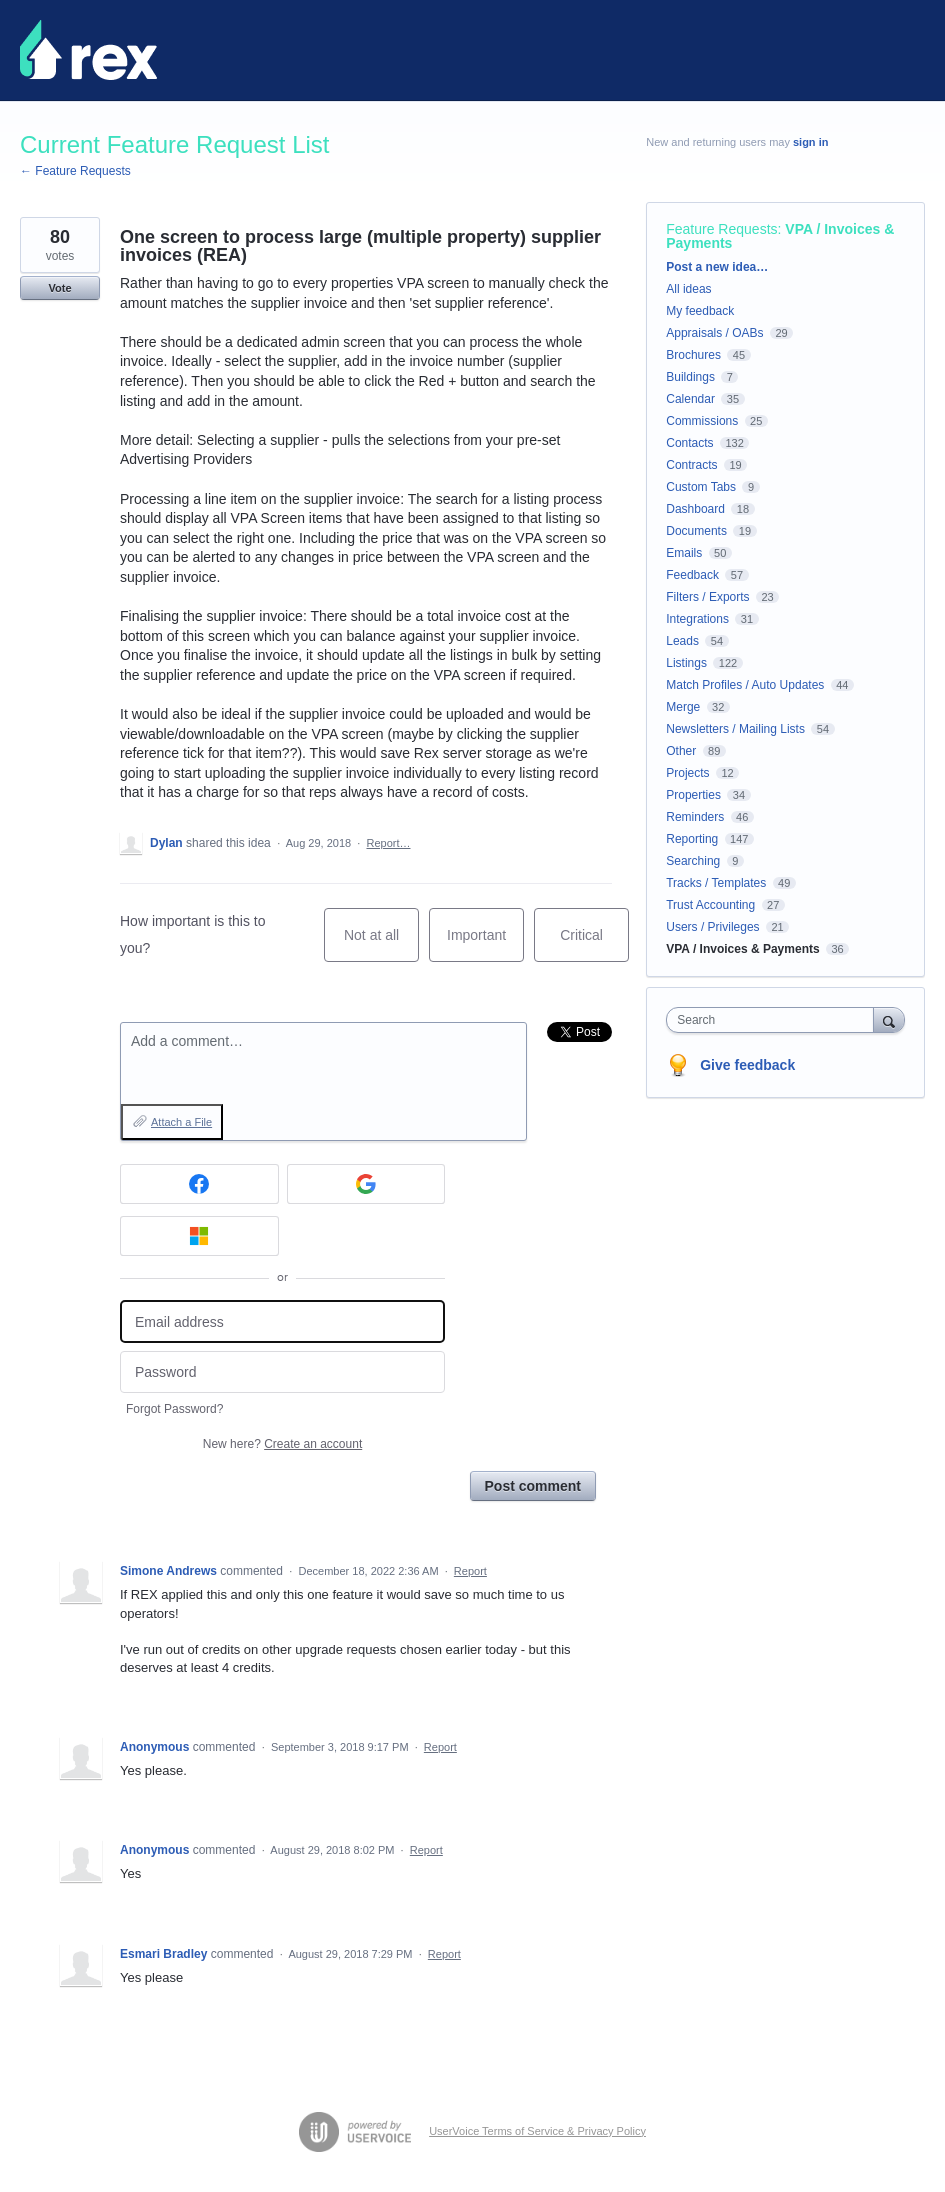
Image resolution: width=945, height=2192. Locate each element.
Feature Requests (721, 229)
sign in (810, 142)
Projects (687, 773)
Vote (59, 288)
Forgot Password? (174, 1409)
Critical (594, 944)
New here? (282, 1444)
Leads (682, 641)
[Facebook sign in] (199, 1184)
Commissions (702, 421)
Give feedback (747, 1065)
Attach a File (181, 1122)
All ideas (688, 289)
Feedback (692, 575)
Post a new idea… (717, 267)
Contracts (691, 465)
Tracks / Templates (716, 883)
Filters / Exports (707, 597)
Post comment (533, 1486)
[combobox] (774, 1020)
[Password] (282, 1372)
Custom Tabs (701, 487)
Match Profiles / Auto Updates (745, 685)
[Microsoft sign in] (199, 1236)
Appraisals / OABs (714, 333)
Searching (693, 861)
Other (681, 751)
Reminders (695, 817)
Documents (696, 531)
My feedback (700, 311)
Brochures (693, 355)
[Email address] (282, 1321)
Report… (388, 843)
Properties (693, 795)
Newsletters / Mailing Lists (735, 729)
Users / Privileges (712, 927)
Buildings (690, 377)
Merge (683, 707)
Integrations (697, 619)
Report (470, 1571)
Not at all (381, 944)
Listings (686, 663)
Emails (684, 553)
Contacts (689, 443)
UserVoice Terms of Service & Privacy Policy (537, 2131)
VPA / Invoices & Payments (742, 949)
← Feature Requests (75, 171)
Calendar (690, 399)
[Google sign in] (366, 1184)
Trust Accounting (710, 905)
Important (485, 944)
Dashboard (695, 509)
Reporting (692, 839)
